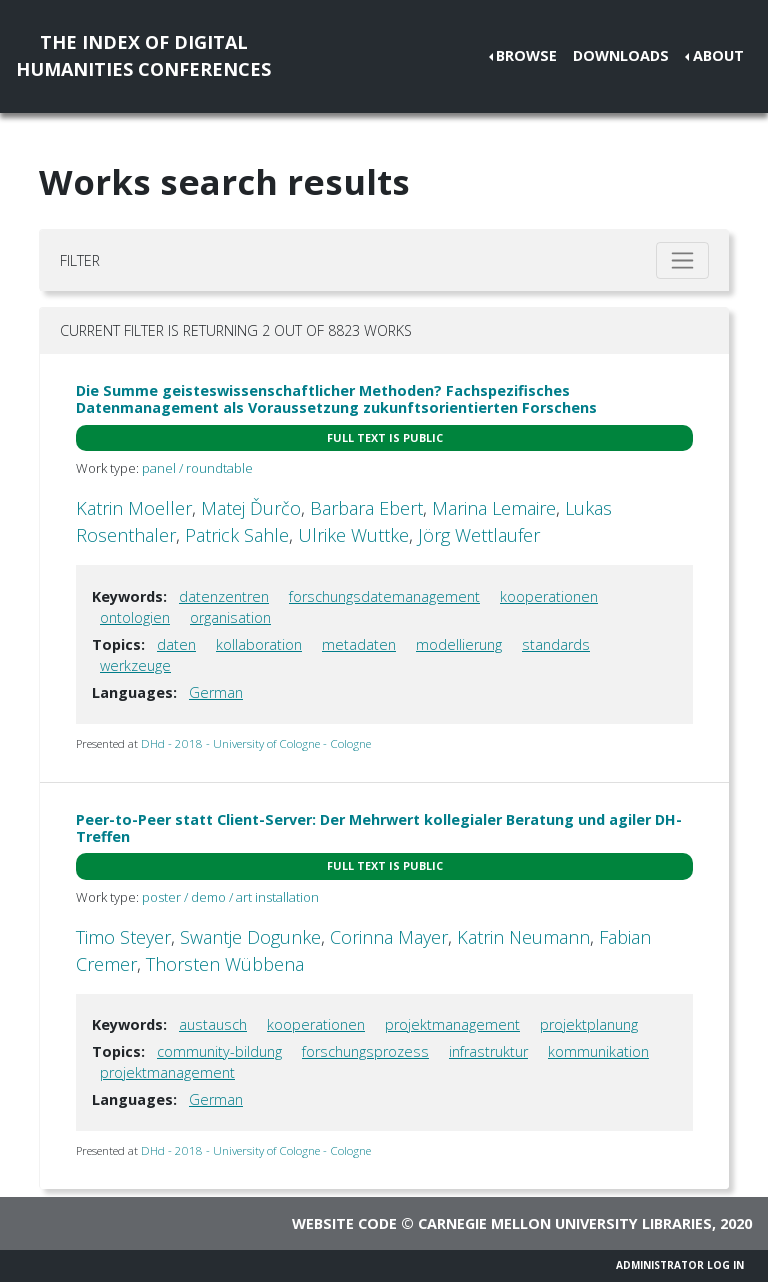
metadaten (359, 644)
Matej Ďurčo (251, 508)
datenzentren (224, 596)
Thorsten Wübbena (225, 964)
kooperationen (549, 596)
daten (176, 644)
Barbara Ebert (366, 508)
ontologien (135, 617)
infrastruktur (488, 1051)
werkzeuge (135, 665)
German (216, 692)
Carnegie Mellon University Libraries (565, 1223)
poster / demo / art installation (230, 897)
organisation (230, 617)
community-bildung (219, 1051)
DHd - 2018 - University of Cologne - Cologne (256, 743)
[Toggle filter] (682, 260)
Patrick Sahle (237, 535)
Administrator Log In (680, 1265)
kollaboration (259, 644)
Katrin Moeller (134, 508)
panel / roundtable (197, 468)
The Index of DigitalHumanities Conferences (143, 55)
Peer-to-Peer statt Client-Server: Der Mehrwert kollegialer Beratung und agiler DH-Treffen (379, 828)
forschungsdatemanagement (384, 596)
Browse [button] (526, 55)
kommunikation (598, 1051)
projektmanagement (452, 1024)
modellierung (459, 644)
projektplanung (589, 1024)
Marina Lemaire (494, 508)
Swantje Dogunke (250, 937)
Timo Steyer (123, 937)
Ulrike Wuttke (353, 535)
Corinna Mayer (389, 937)
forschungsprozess (365, 1051)
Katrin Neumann (523, 937)
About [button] (718, 55)
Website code (344, 1223)
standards (556, 644)
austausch (213, 1024)
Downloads (621, 55)
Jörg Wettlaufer (479, 535)
